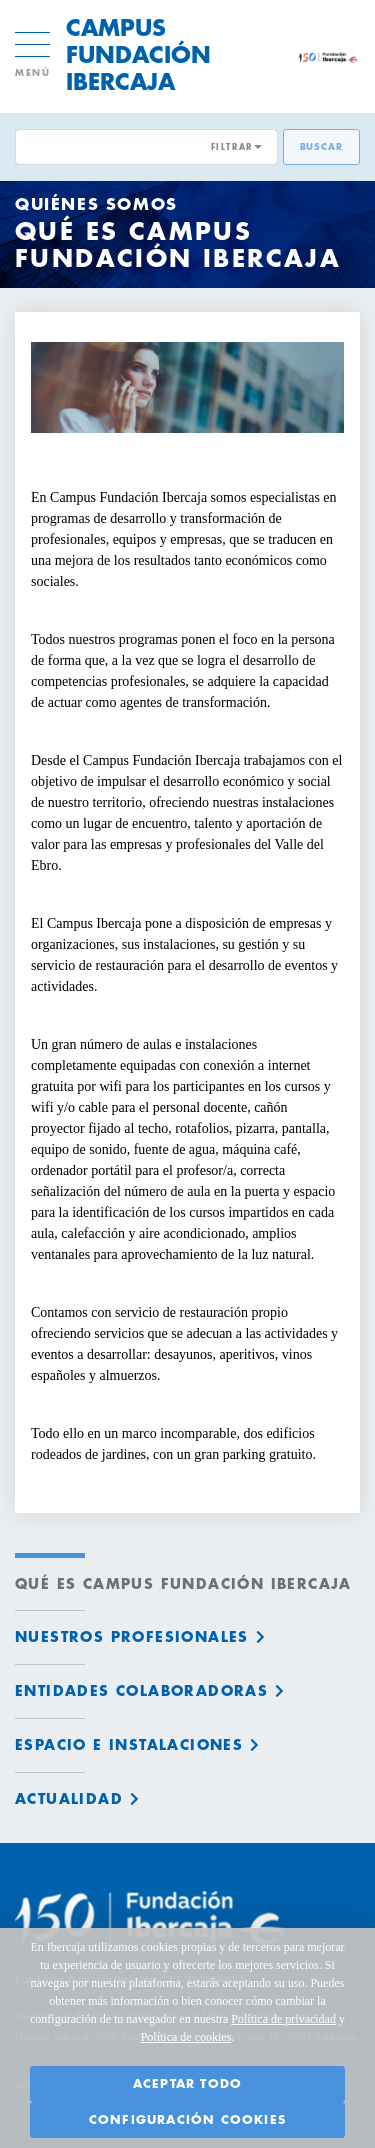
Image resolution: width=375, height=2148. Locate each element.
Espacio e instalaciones (129, 1745)
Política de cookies (186, 2037)
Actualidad (69, 1799)
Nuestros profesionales (132, 1637)
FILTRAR (232, 147)
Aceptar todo (187, 2084)
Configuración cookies (187, 2120)
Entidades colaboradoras (141, 1691)
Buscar (321, 147)
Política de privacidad (283, 2019)
